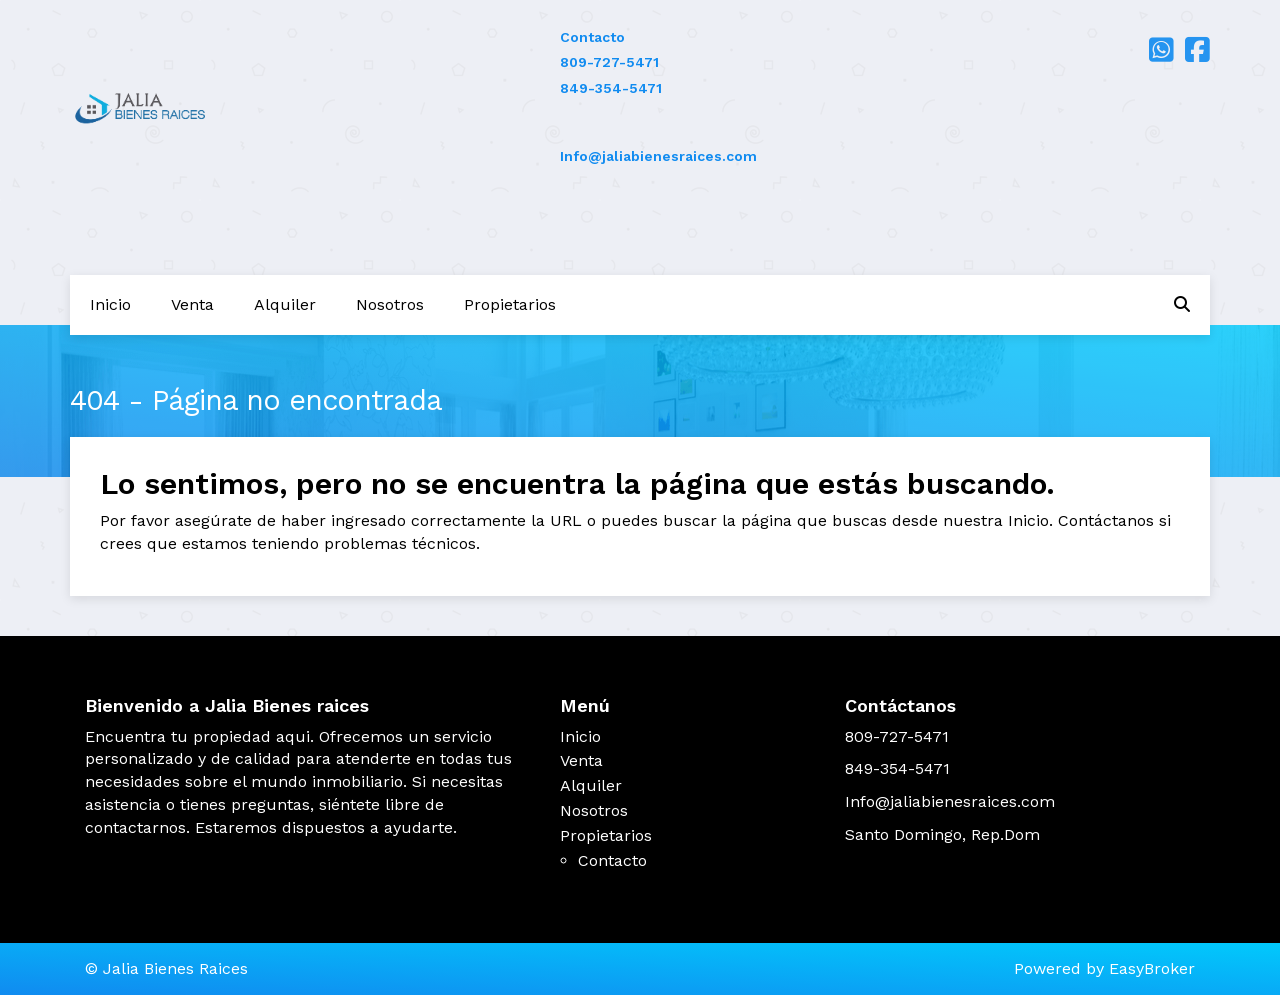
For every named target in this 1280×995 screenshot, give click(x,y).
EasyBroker (1152, 968)
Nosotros (390, 304)
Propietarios (510, 304)
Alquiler (285, 304)
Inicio (110, 304)
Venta (192, 304)
